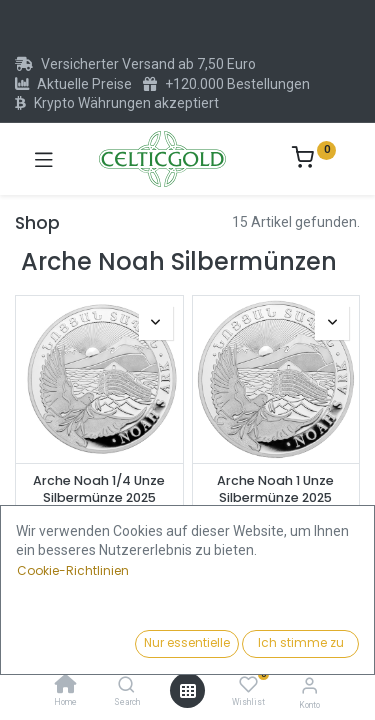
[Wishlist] (248, 685)
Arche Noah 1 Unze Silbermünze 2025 (275, 489)
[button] (294, 645)
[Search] (126, 686)
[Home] (66, 686)
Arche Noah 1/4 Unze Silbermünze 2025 (99, 489)
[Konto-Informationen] (309, 685)
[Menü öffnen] (188, 691)
